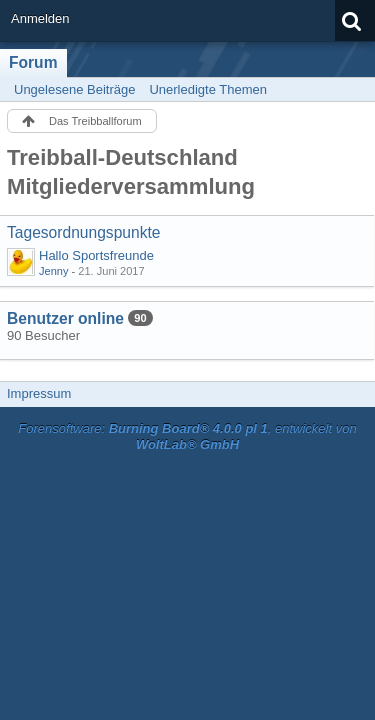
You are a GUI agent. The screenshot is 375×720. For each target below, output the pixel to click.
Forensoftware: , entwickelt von (187, 437)
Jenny (53, 271)
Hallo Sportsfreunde (96, 255)
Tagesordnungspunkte (83, 232)
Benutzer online (65, 318)
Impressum (39, 393)
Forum (33, 62)
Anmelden (40, 18)
